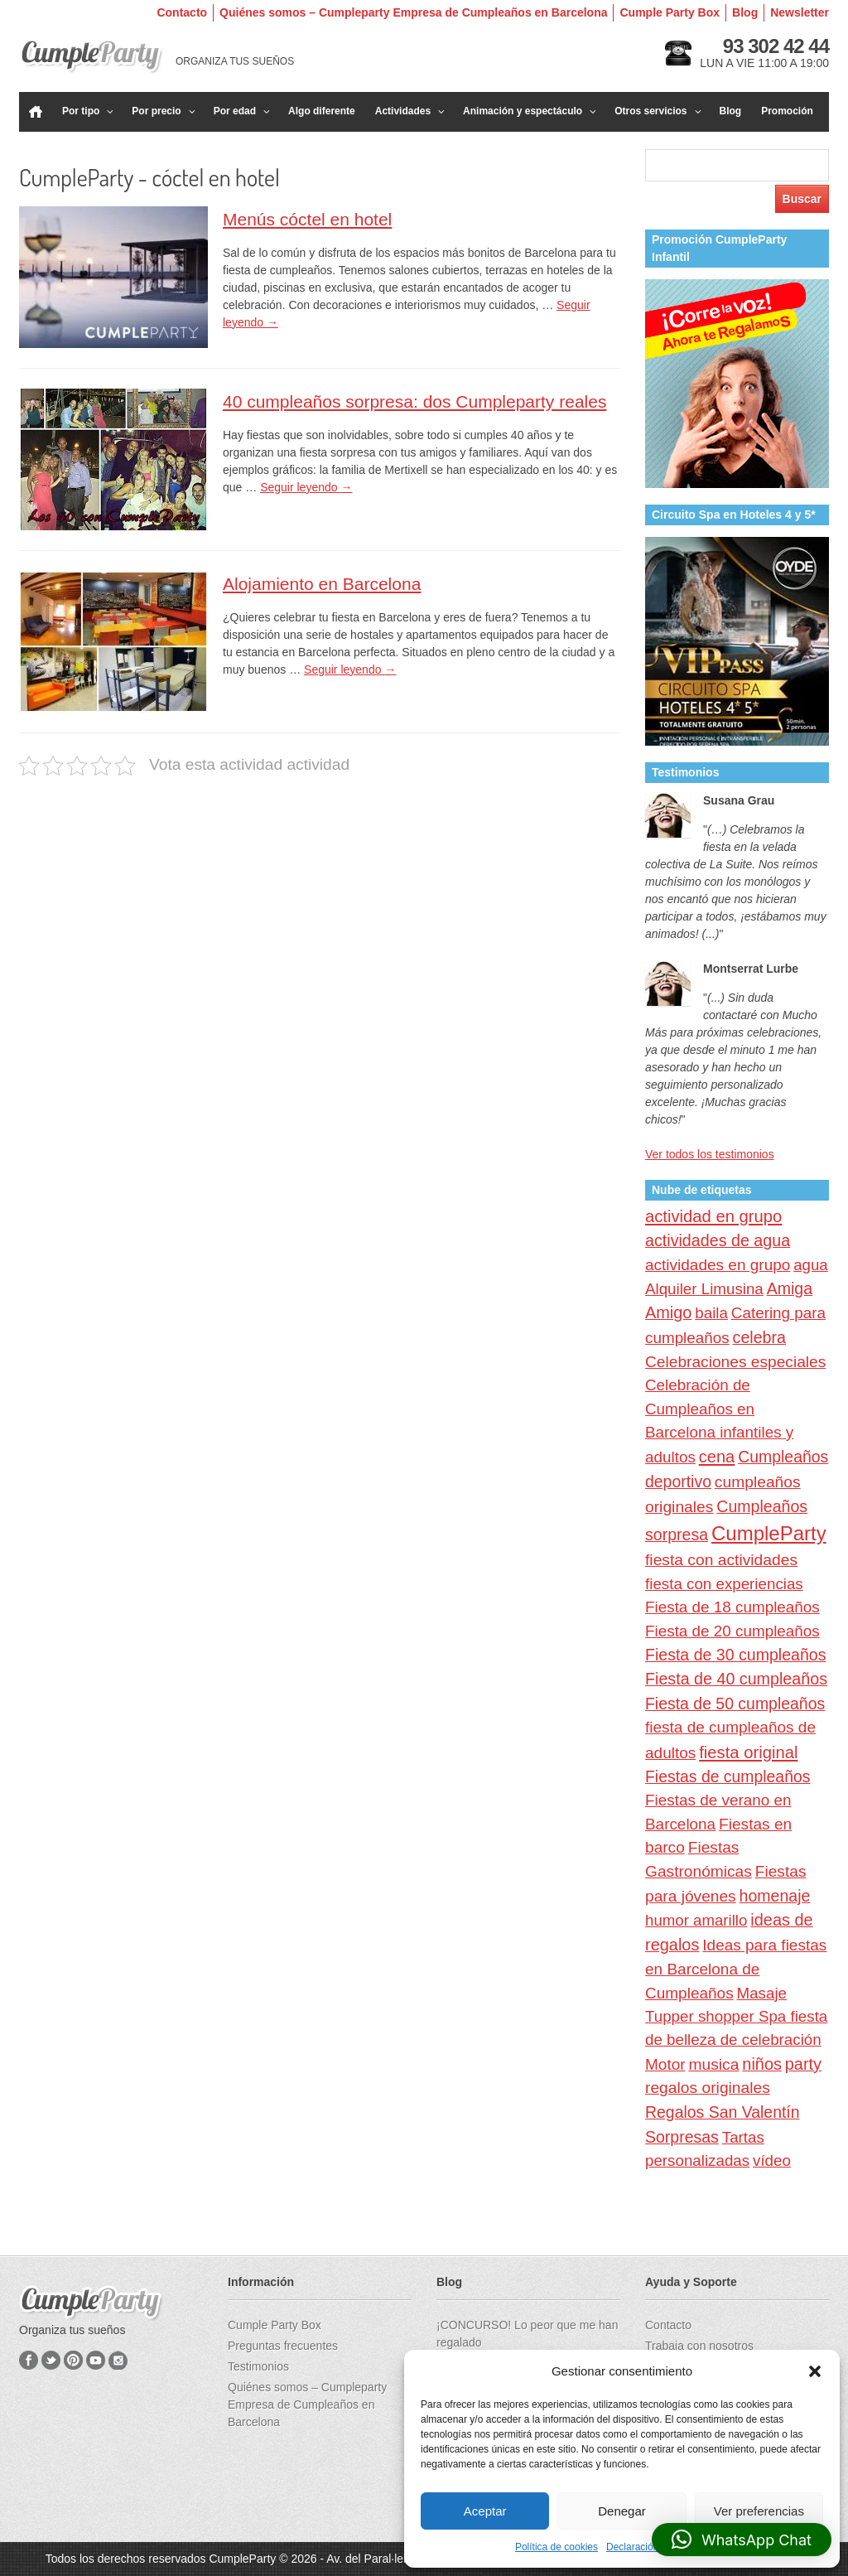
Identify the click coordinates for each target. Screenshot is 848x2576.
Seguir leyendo (306, 487)
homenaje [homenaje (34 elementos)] (775, 1896)
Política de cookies (556, 2547)
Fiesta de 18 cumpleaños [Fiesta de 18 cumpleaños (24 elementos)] (732, 1607)
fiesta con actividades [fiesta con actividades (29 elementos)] (721, 1559)
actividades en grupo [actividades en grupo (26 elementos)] (717, 1265)
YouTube (95, 2360)
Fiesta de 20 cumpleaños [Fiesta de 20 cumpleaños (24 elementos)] (732, 1631)
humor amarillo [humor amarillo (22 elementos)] (696, 1920)
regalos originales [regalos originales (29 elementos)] (707, 2087)
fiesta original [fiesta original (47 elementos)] (748, 1752)
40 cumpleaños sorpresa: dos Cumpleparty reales (414, 401)
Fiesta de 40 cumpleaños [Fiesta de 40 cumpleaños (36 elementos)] (736, 1679)
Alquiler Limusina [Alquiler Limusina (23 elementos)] (704, 1289)
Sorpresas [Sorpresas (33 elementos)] (682, 2137)
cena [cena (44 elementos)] (717, 1456)
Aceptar (485, 2511)
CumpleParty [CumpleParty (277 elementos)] (768, 1533)
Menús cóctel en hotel (307, 219)
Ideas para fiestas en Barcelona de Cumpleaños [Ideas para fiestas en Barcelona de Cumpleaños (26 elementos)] (735, 1968)
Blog (745, 12)
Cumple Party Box (669, 12)
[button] (815, 2371)
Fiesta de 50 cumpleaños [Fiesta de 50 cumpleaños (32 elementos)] (735, 1703)
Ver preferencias (759, 2511)
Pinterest (73, 2360)
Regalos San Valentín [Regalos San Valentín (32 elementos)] (722, 2112)
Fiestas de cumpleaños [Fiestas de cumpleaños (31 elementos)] (727, 1776)
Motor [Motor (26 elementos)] (665, 2064)
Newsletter (799, 12)
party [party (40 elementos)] (803, 2064)
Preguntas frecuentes (283, 2345)
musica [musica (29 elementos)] (713, 2064)
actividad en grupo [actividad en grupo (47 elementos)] (713, 1216)
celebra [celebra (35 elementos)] (759, 1337)
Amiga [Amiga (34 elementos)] (789, 1288)
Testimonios (258, 2366)
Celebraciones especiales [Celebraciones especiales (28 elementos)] (735, 1361)
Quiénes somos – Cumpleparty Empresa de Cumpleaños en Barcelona (413, 12)
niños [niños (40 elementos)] (762, 2064)
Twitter (50, 2360)
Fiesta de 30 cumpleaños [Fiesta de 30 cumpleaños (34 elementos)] (735, 1655)
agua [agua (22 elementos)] (810, 1265)
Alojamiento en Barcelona (322, 583)
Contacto (182, 12)
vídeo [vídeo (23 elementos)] (772, 2160)
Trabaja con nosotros (699, 2345)
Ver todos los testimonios (709, 1154)
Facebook (28, 2360)
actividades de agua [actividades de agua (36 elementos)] (717, 1240)
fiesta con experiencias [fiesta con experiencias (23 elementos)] (724, 1583)
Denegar (622, 2511)
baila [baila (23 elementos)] (711, 1313)
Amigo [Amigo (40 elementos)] (668, 1312)
